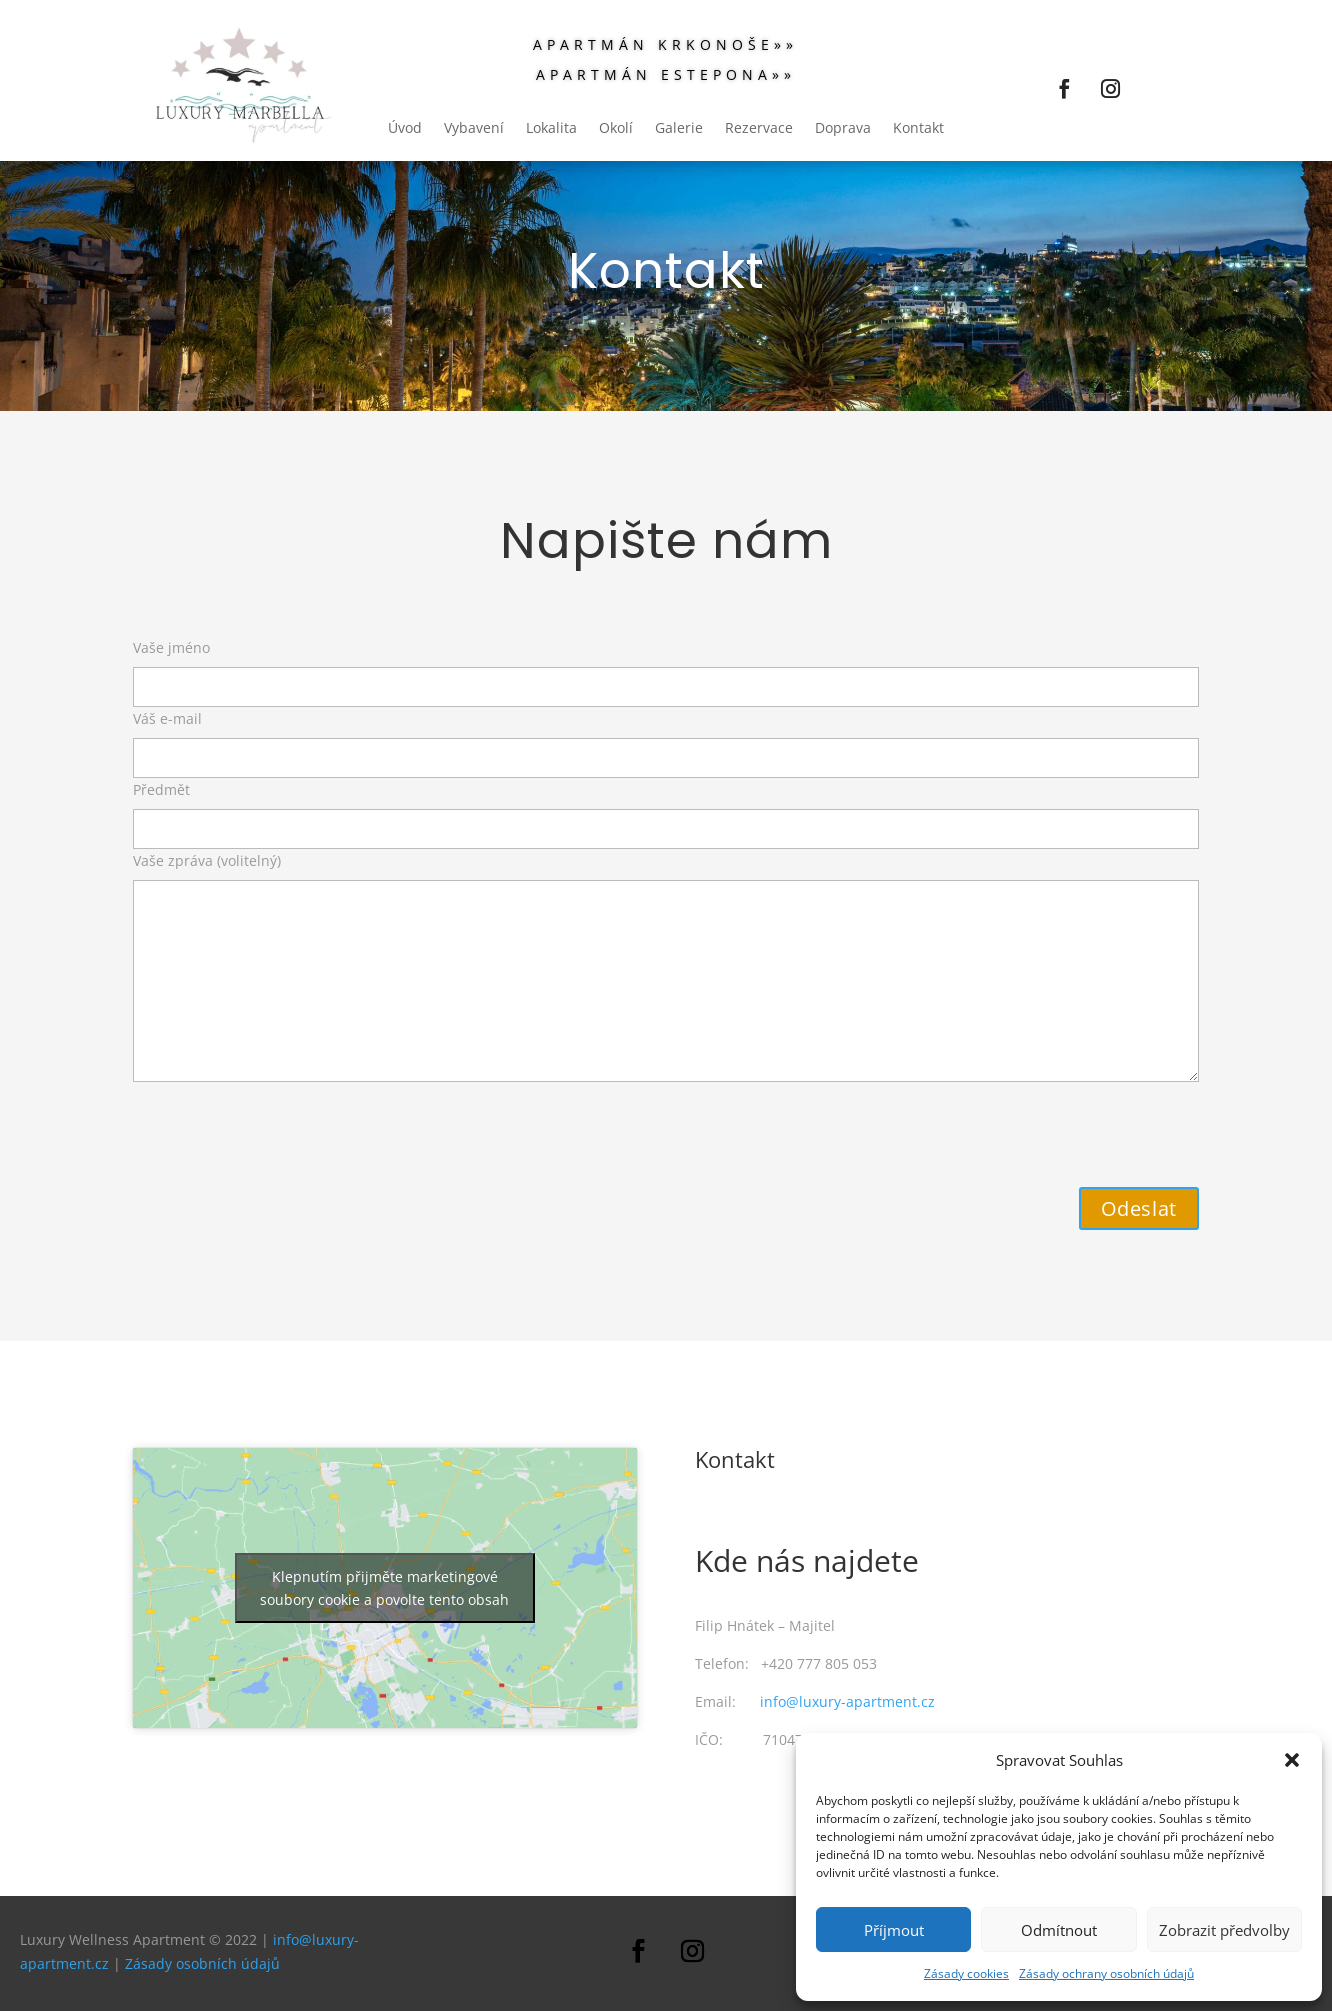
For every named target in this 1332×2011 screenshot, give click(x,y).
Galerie (679, 129)
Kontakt (918, 129)
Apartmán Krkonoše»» (665, 46)
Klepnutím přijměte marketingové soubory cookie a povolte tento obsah (384, 1588)
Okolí (616, 129)
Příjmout (894, 1930)
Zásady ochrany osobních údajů (1106, 1973)
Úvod (405, 129)
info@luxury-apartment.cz (847, 1701)
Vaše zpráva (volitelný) (666, 968)
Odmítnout (1059, 1930)
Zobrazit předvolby (1224, 1930)
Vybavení (474, 129)
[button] (1292, 1760)
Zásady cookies (966, 1973)
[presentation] (285, 1128)
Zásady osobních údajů (202, 1963)
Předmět (666, 809)
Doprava (843, 129)
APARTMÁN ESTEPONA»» (666, 76)
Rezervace (759, 129)
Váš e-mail (666, 738)
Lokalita (551, 129)
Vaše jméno (666, 667)
